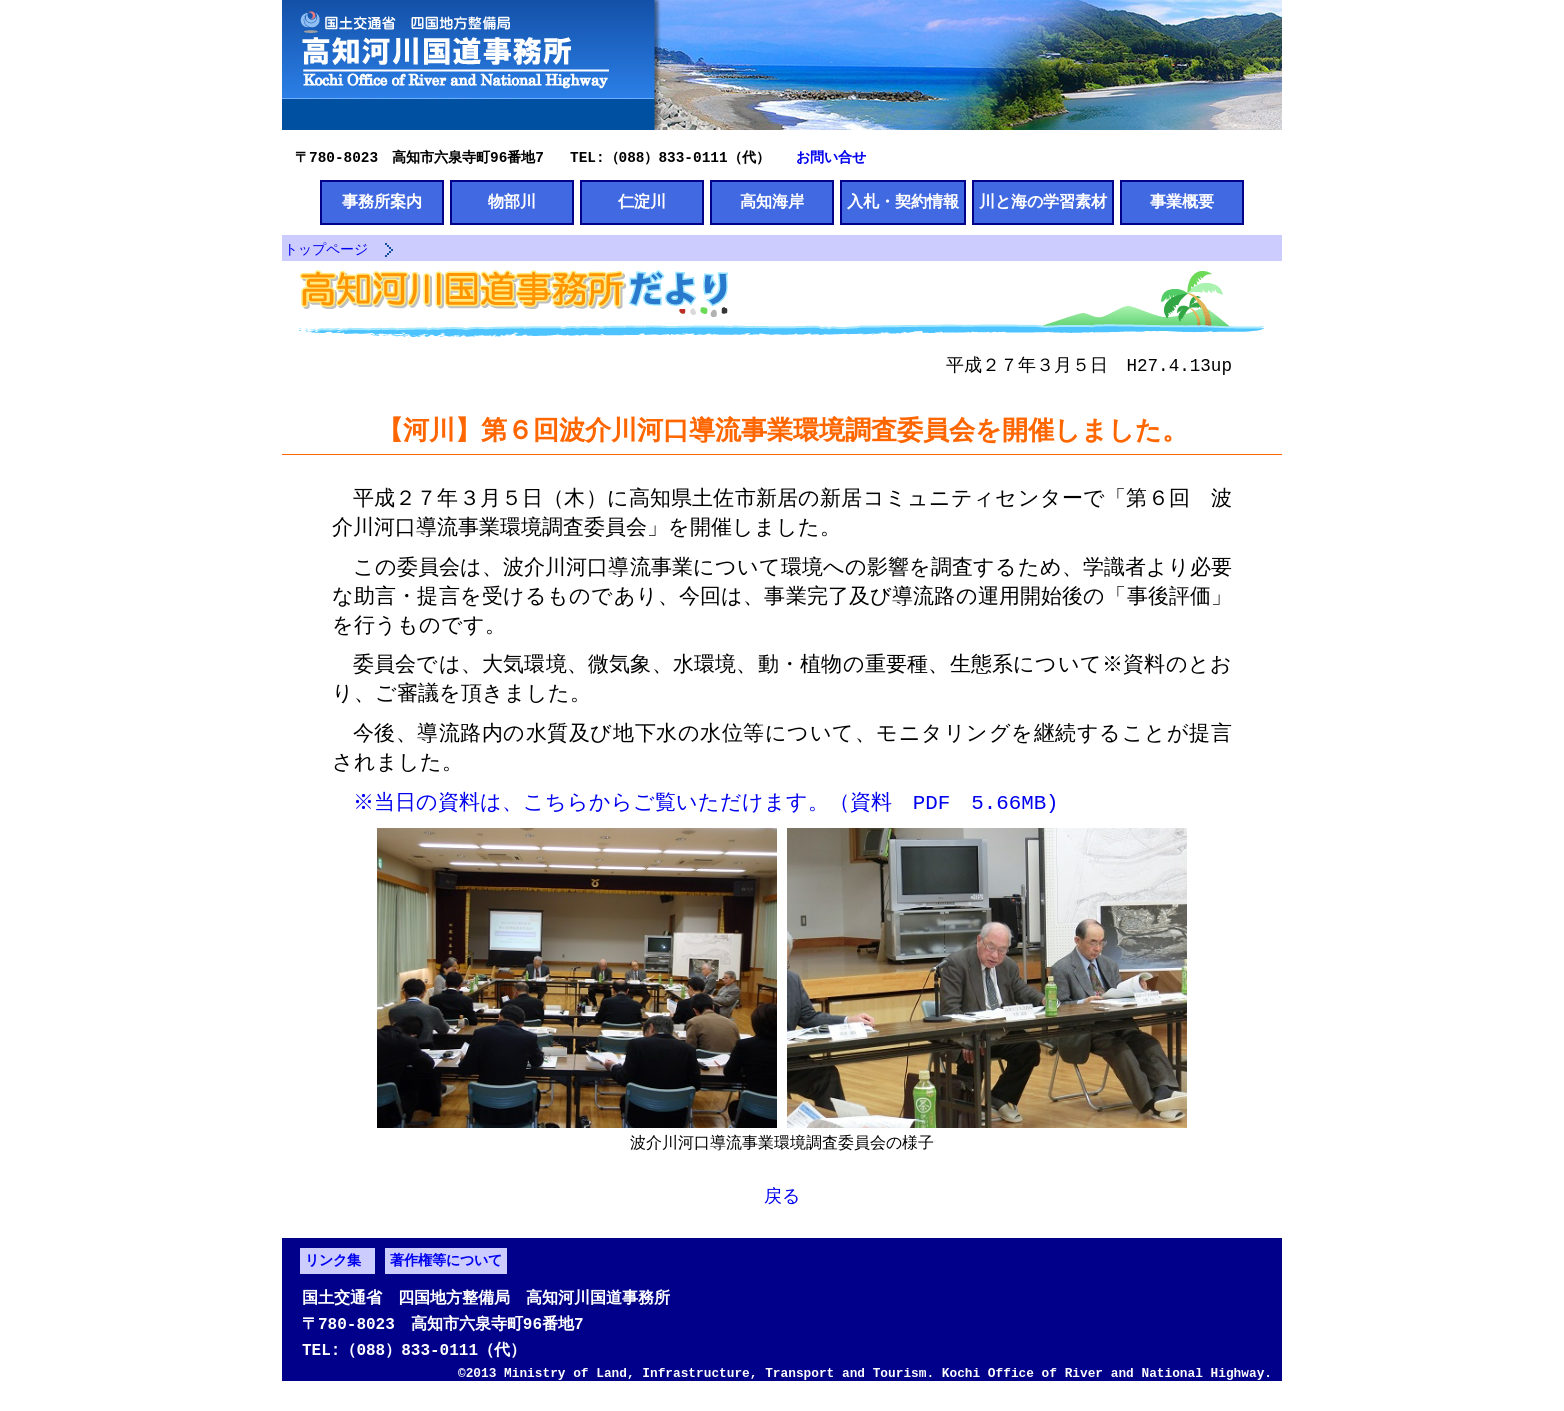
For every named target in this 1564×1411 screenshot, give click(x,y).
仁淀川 (642, 203)
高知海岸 (772, 203)
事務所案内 (382, 203)
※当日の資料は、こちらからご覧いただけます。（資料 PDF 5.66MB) (708, 808)
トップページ (326, 251)
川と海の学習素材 (1043, 203)
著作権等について (446, 1270)
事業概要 (1182, 203)
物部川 (512, 203)
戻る (782, 1203)
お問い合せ (831, 156)
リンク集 (333, 1270)
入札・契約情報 (903, 203)
